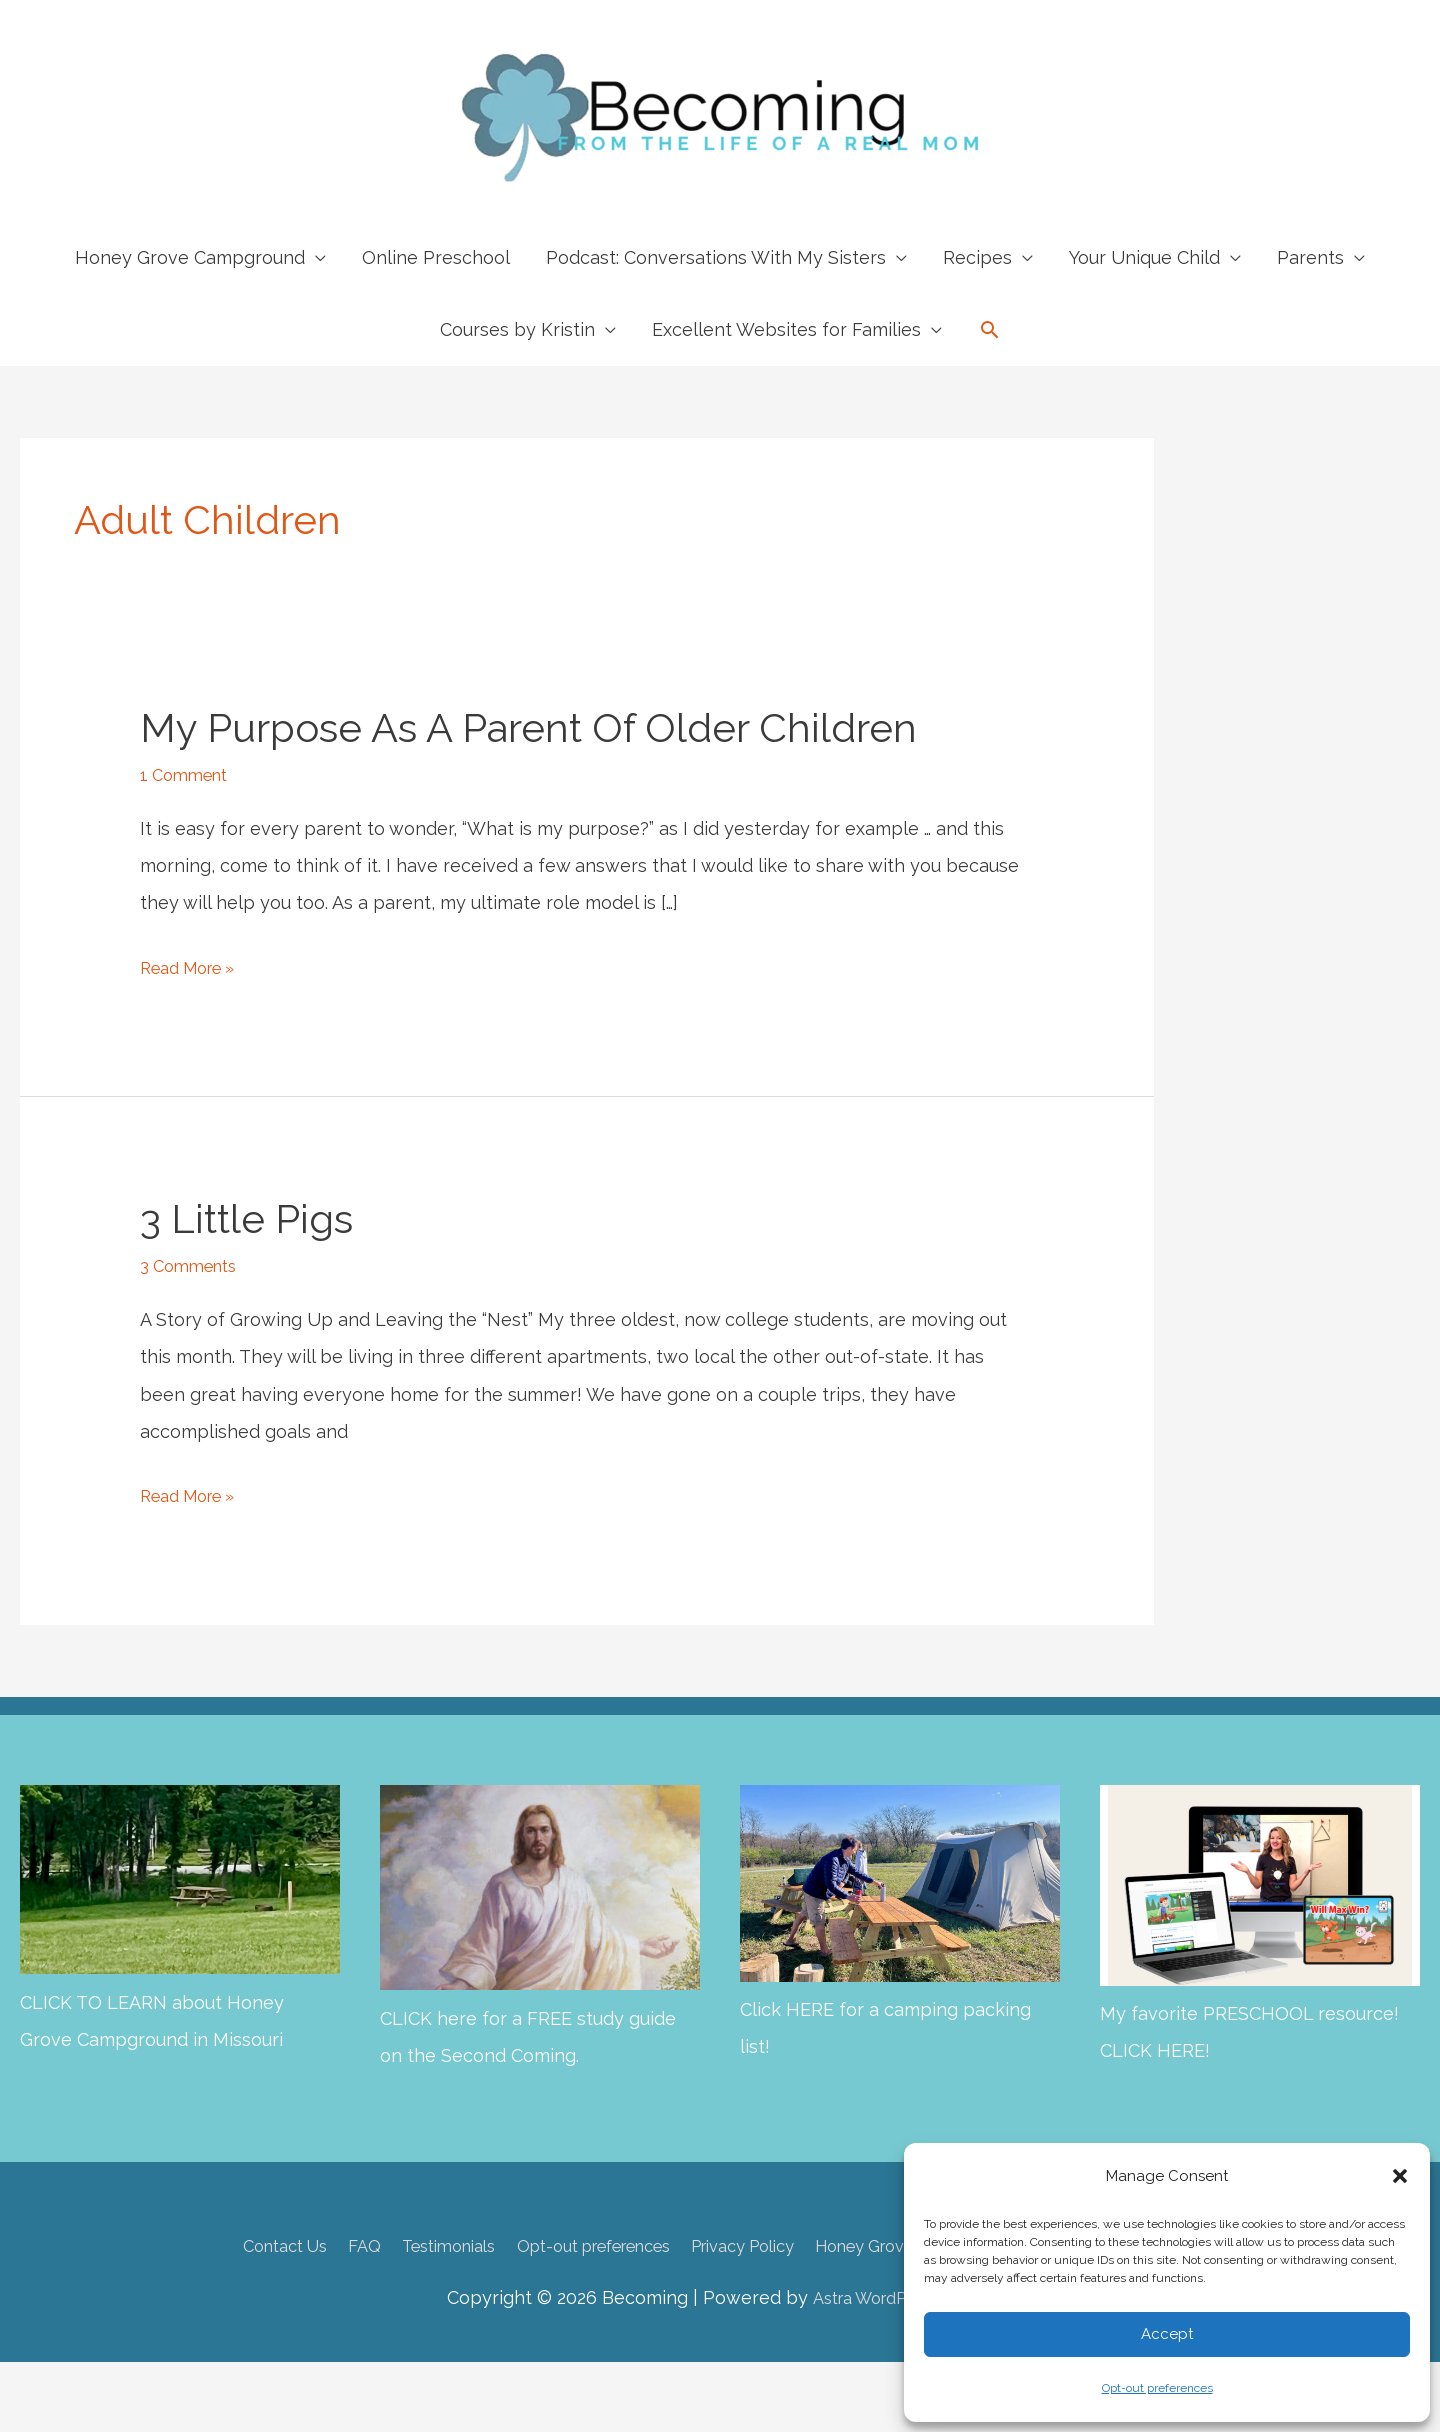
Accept (1167, 2334)
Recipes (977, 257)
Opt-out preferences (1157, 2388)
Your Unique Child (1144, 257)
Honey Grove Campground (190, 257)
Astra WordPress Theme (902, 2296)
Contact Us (222, 2245)
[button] (1400, 2176)
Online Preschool (436, 257)
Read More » (194, 967)
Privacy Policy (745, 2245)
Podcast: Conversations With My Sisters (716, 257)
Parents (1310, 257)
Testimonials (405, 2245)
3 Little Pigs (246, 1218)
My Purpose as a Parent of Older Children (528, 727)
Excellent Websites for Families (786, 329)
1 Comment (188, 774)
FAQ (311, 2245)
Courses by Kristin (517, 329)
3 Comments (194, 1265)
